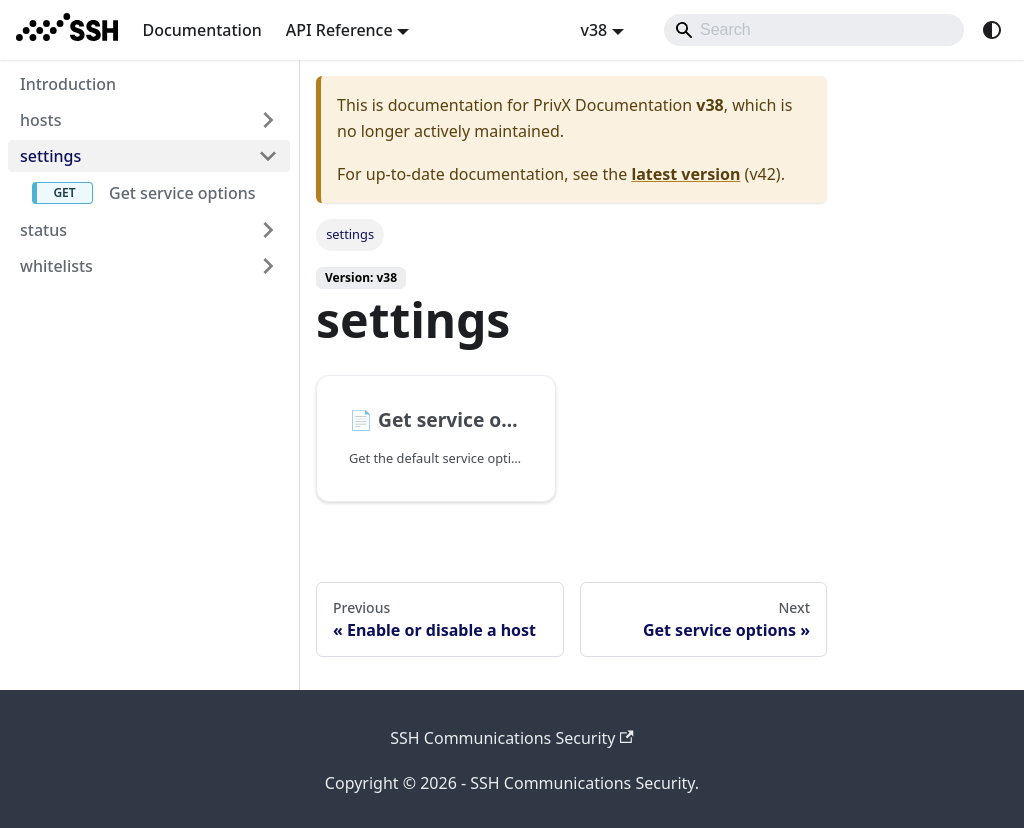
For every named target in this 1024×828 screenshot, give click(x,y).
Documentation (201, 30)
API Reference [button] (339, 30)
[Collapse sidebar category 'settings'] (268, 156)
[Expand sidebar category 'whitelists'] (268, 266)
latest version (685, 174)
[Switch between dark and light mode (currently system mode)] (992, 30)
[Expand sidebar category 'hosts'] (268, 120)
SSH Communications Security (512, 738)
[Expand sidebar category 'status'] (268, 230)
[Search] (814, 30)
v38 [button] (593, 30)
